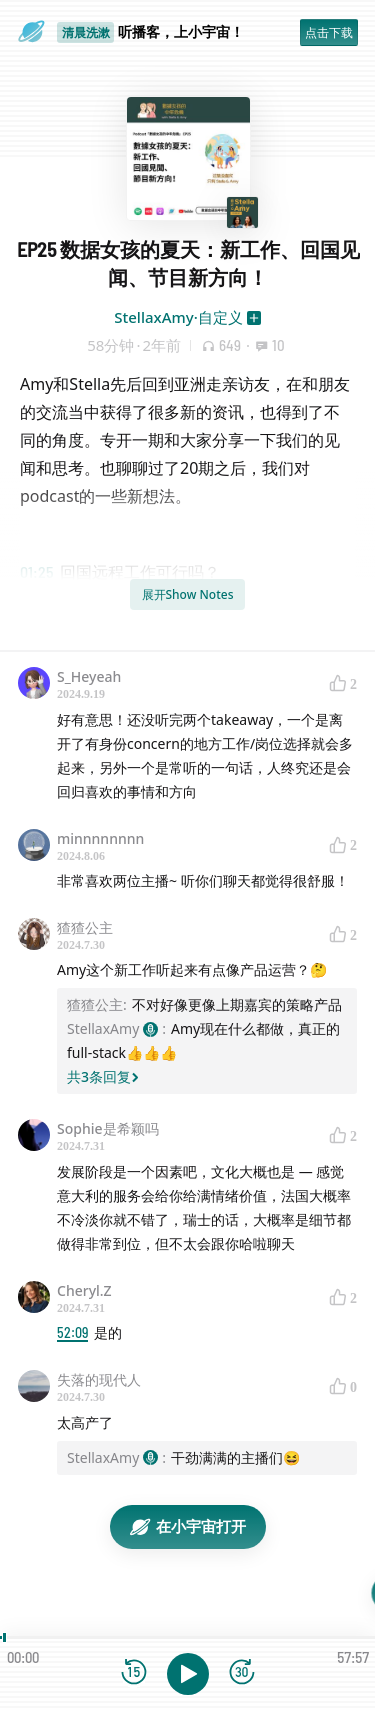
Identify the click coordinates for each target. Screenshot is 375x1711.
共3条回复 (103, 1076)
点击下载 (329, 32)
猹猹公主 (85, 927)
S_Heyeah (89, 676)
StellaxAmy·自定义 (178, 317)
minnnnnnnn (100, 838)
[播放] (188, 1674)
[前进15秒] (242, 1673)
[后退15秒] (134, 1673)
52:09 (72, 1332)
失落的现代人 (99, 1379)
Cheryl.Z (84, 1290)
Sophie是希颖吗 (108, 1128)
